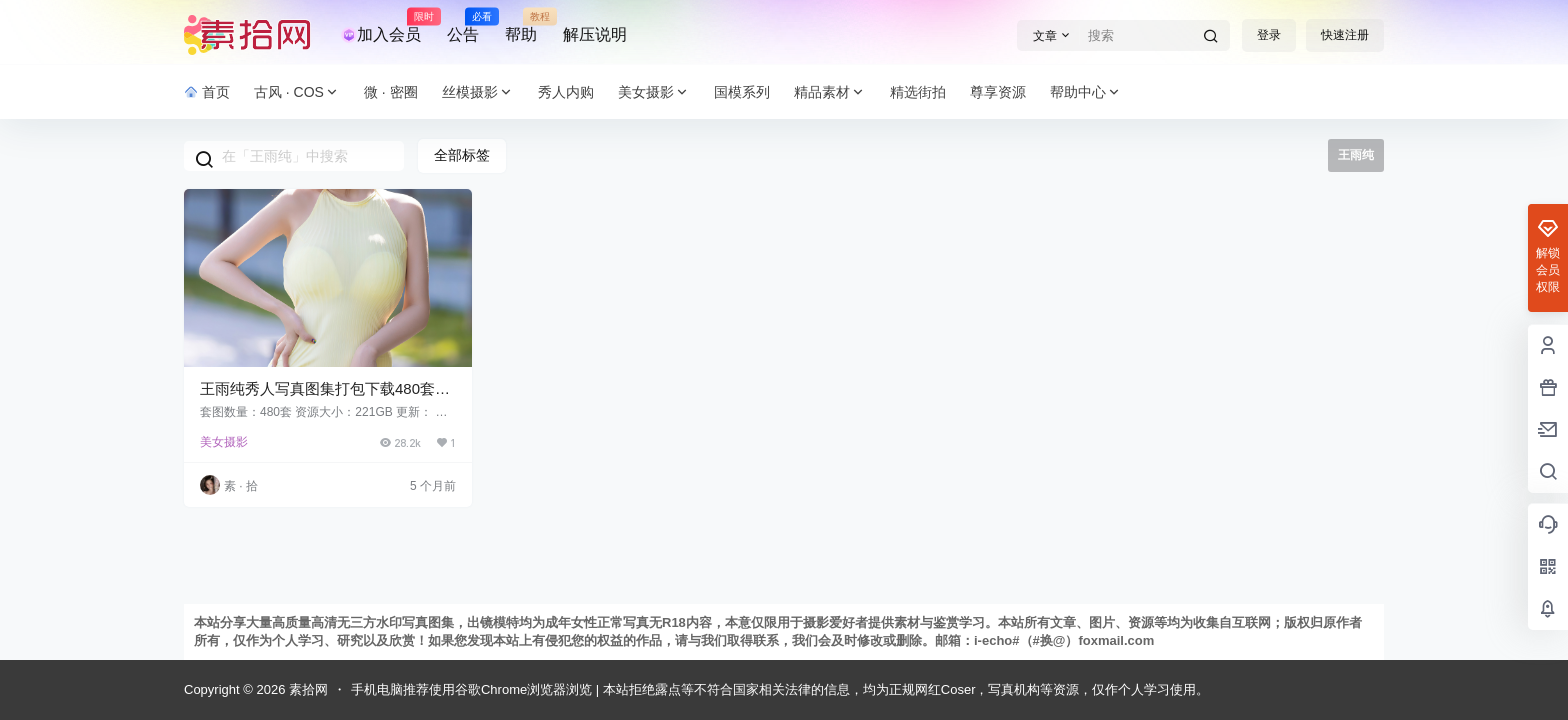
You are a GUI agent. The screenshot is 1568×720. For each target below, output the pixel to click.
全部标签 (462, 155)
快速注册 (1345, 35)
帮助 (521, 26)
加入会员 (381, 26)
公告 (463, 26)
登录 (1269, 35)
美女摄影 (654, 92)
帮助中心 (1086, 92)
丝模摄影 (478, 92)
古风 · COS (297, 92)
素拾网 (306, 689)
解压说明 (595, 34)
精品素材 (830, 92)
